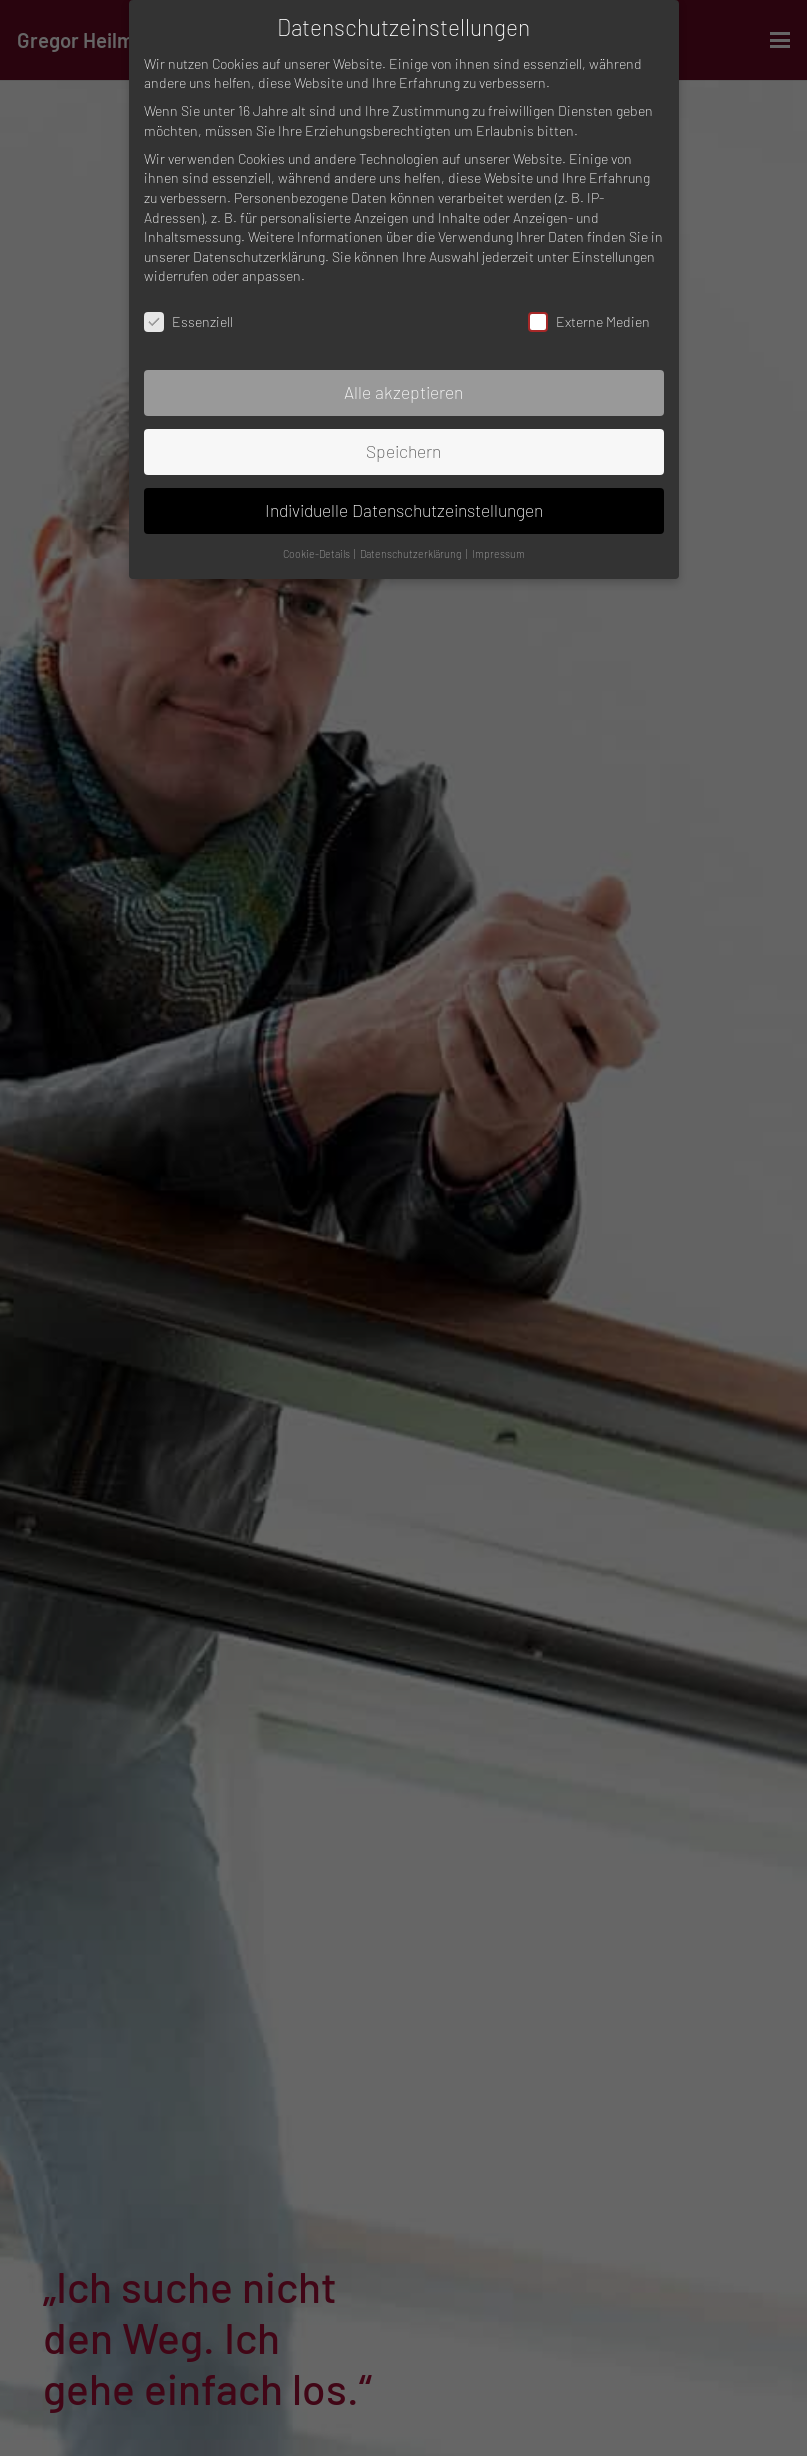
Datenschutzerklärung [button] (412, 553)
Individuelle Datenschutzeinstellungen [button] (404, 510)
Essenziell (188, 321)
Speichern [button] (403, 451)
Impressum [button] (498, 553)
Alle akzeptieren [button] (403, 392)
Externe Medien (589, 321)
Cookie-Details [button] (317, 553)
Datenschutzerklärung (259, 256)
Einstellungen (613, 256)
